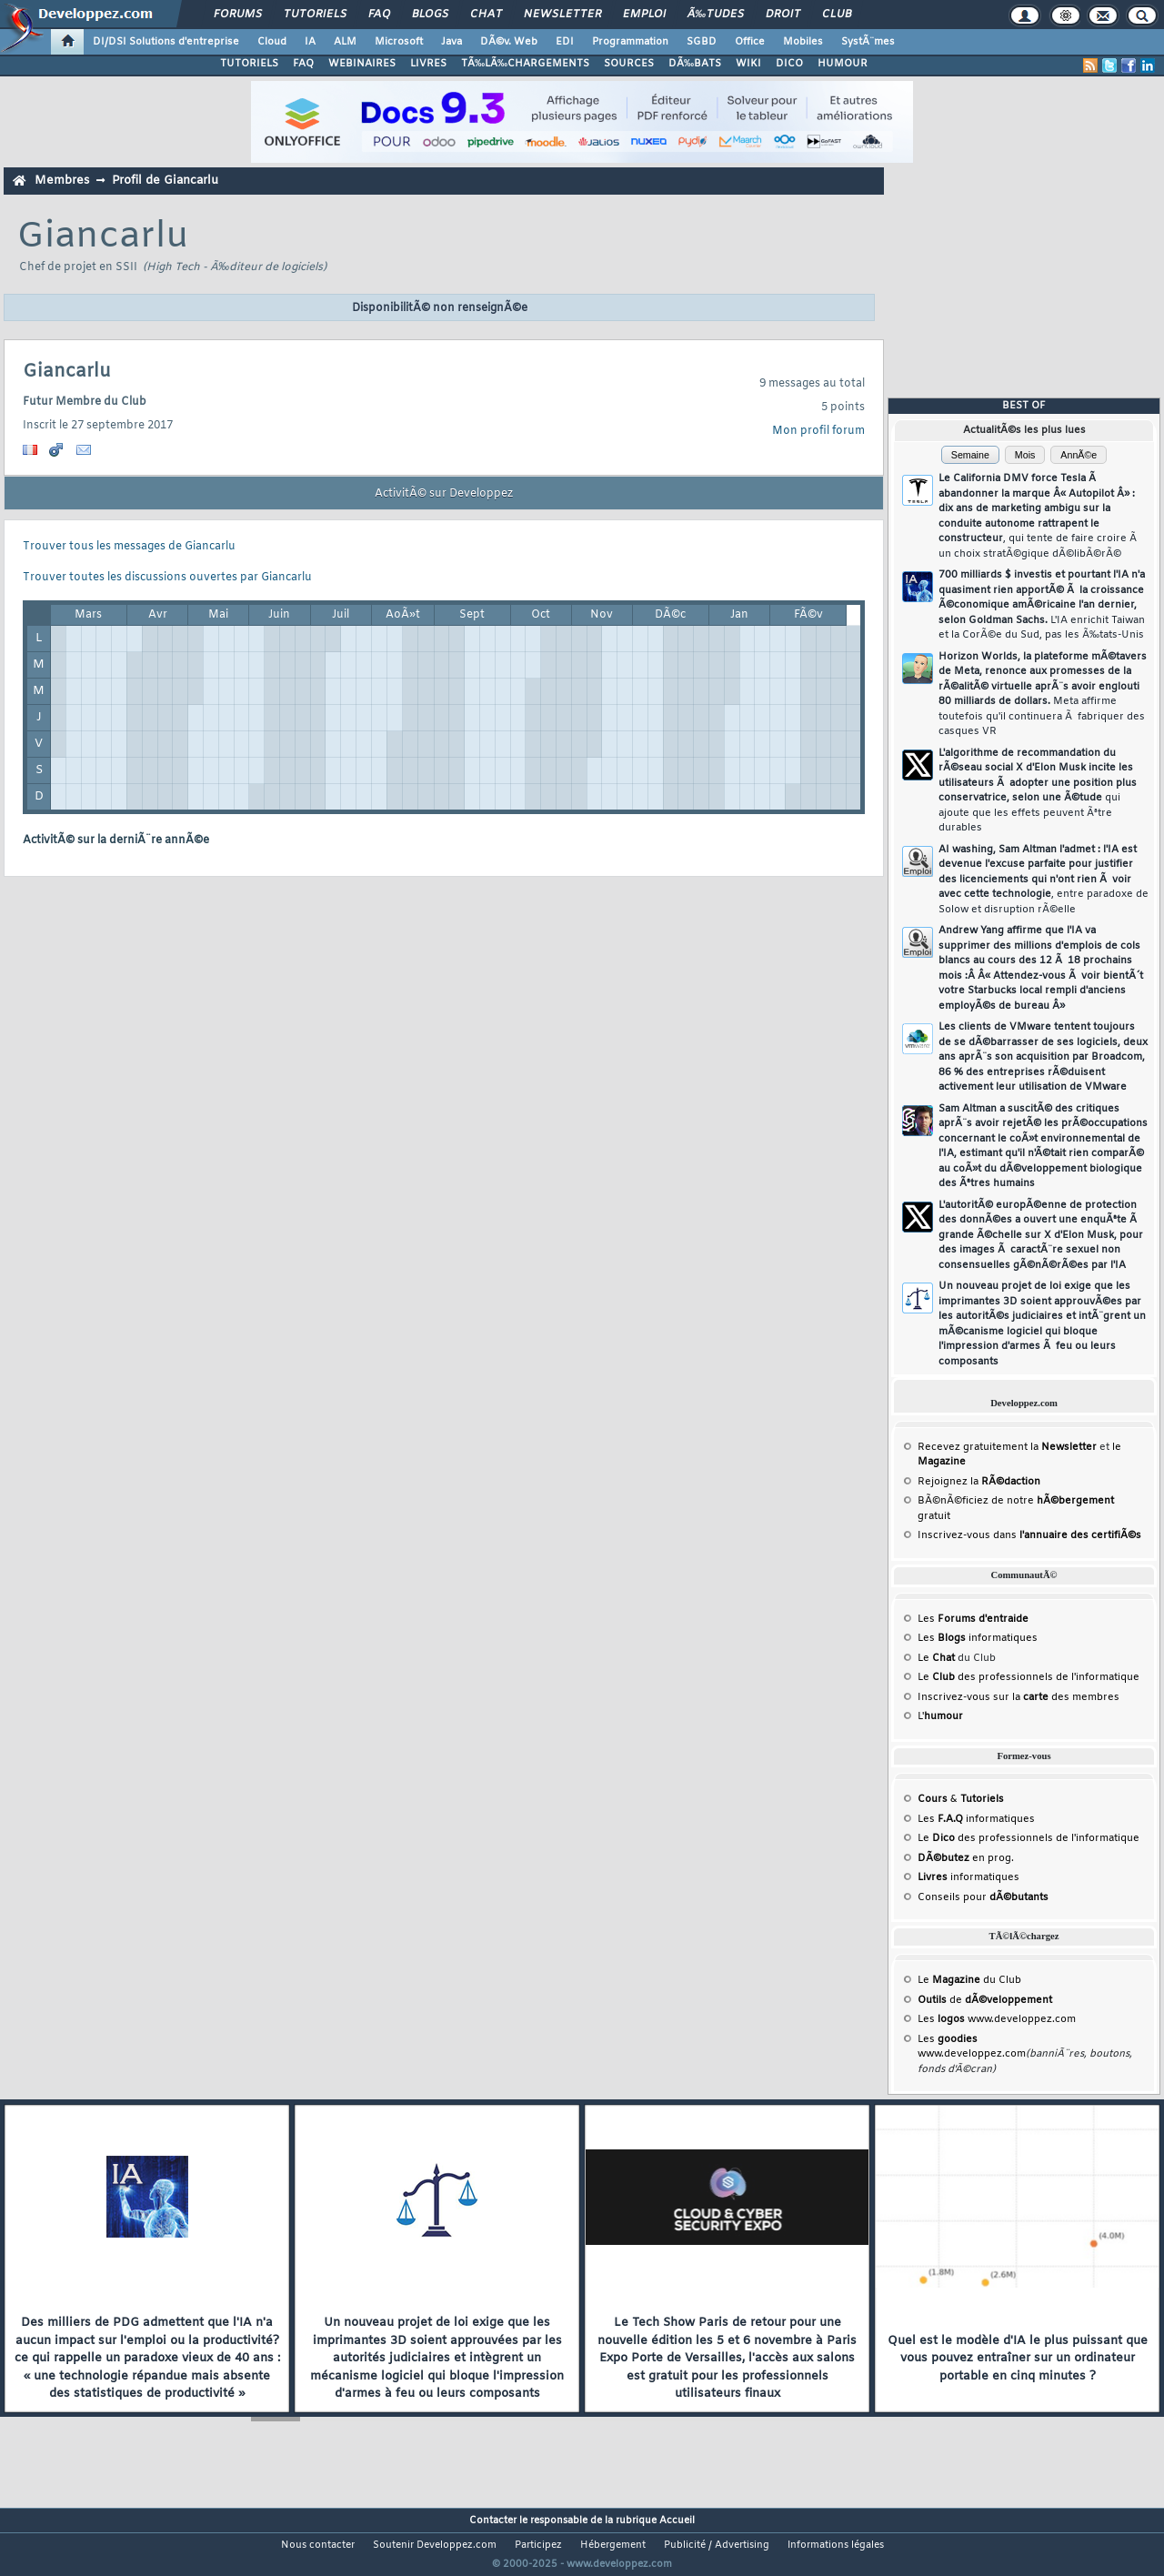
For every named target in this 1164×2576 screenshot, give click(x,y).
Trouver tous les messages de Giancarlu (129, 546)
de (985, 2000)
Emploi (644, 14)
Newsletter (562, 14)
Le (936, 1658)
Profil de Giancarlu (165, 180)
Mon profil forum (818, 431)
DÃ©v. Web (508, 41)
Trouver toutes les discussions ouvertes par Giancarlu (167, 577)
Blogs (430, 14)
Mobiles (803, 41)
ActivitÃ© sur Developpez (444, 494)
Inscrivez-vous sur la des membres (1018, 1697)
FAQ (379, 14)
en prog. (966, 1858)
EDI (565, 41)
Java (451, 41)
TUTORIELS (249, 63)
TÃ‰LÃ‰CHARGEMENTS (525, 63)
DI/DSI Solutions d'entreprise (166, 41)
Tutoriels (315, 14)
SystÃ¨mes (868, 41)
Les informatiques (978, 1638)
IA (310, 41)
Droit (783, 14)
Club (836, 14)
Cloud (271, 41)
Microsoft (399, 41)
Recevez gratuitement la (1007, 1447)
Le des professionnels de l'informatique (1028, 1677)
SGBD (702, 41)
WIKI (748, 63)
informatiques (968, 1877)
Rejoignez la (979, 1481)
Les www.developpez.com (997, 2019)
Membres (62, 180)
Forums (238, 14)
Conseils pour (983, 1897)
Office (750, 41)
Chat (486, 14)
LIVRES (428, 63)
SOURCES (629, 63)
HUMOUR (843, 63)
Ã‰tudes (716, 14)
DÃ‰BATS (694, 63)
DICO (789, 63)
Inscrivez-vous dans (1029, 1535)
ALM (345, 41)
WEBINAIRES (362, 63)
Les (973, 1619)
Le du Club (969, 1980)
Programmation (630, 41)
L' (940, 1716)
